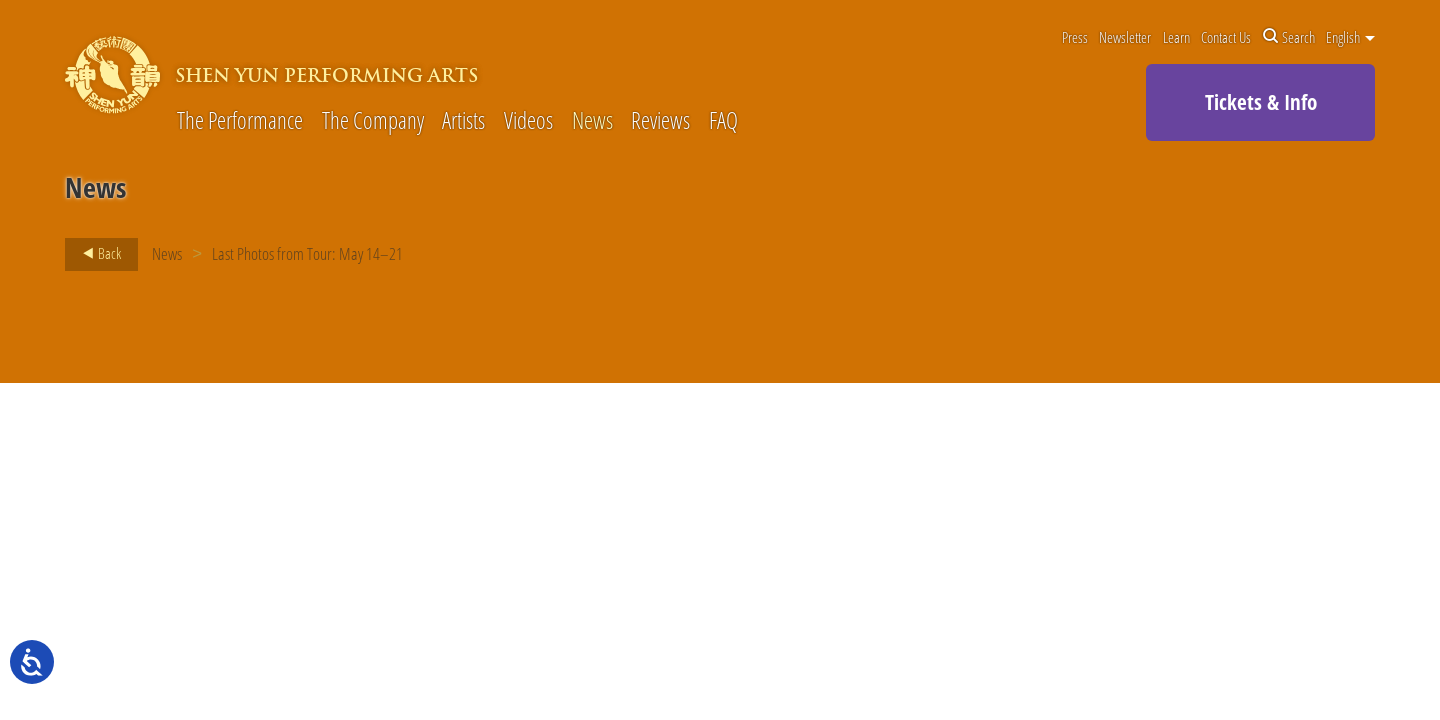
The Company (373, 121)
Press (1075, 37)
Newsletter (1125, 37)
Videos (528, 121)
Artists (463, 121)
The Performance (240, 121)
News (592, 121)
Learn (1176, 37)
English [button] (1350, 37)
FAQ (723, 121)
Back (96, 254)
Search (1289, 37)
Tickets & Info (1261, 102)
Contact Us (1226, 37)
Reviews (660, 121)
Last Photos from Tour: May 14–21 (307, 253)
